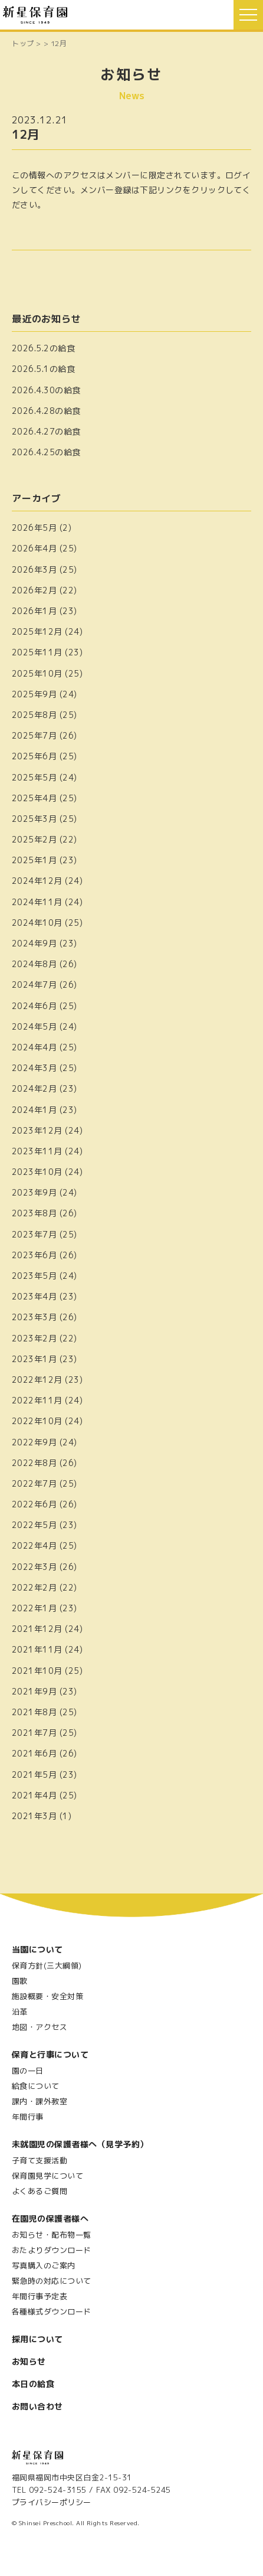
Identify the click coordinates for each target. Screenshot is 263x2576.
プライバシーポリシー (51, 2502)
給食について (36, 2086)
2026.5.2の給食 (43, 348)
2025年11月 (37, 652)
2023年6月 (34, 1255)
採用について (37, 2339)
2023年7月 (34, 1234)
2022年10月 (37, 1420)
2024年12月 (37, 880)
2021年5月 (34, 1774)
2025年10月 (37, 673)
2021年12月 (37, 1628)
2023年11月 (37, 1151)
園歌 (20, 1981)
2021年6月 (34, 1753)
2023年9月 (34, 1192)
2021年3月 (34, 1815)
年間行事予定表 (39, 2296)
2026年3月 (34, 569)
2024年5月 (34, 1026)
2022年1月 (34, 1608)
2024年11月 (37, 901)
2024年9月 (34, 943)
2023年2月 (34, 1338)
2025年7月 (34, 735)
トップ (23, 43)
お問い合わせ (37, 2406)
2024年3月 (34, 1067)
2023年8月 (34, 1213)
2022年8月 (34, 1462)
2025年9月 (34, 694)
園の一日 (28, 2070)
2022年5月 (34, 1524)
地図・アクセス (39, 2027)
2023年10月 (37, 1171)
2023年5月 (34, 1275)
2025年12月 (37, 631)
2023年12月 (37, 1130)
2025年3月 (34, 818)
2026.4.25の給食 (46, 452)
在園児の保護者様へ (50, 2218)
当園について (37, 1949)
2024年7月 (34, 984)
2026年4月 (34, 548)
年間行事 (28, 2116)
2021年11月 (37, 1649)
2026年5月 (34, 527)
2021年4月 (34, 1795)
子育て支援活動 (39, 2160)
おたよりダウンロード (51, 2250)
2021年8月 (34, 1712)
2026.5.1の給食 (43, 368)
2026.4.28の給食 (46, 410)
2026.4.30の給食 (46, 390)
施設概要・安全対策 (47, 1996)
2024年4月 (34, 1047)
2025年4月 (34, 798)
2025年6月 (34, 756)
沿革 (20, 2011)
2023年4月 (34, 1296)
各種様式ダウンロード (51, 2311)
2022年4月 (34, 1545)
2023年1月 (34, 1358)
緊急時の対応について (51, 2280)
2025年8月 (34, 714)
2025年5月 (34, 777)
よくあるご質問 (39, 2191)
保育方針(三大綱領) (47, 1965)
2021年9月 (34, 1691)
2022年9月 (34, 1442)
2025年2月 (34, 839)
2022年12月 (37, 1379)
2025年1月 (34, 860)
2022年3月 (34, 1566)
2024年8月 (34, 963)
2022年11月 (37, 1400)
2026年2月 (34, 590)
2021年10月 (37, 1670)
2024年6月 (34, 1005)
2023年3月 (34, 1317)
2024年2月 (34, 1088)
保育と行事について (50, 2054)
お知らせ (29, 2361)
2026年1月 (34, 610)
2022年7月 (34, 1483)
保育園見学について (47, 2175)
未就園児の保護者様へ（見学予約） (80, 2144)
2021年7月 (34, 1732)
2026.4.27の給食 (46, 431)
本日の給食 (33, 2383)
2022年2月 (34, 1587)
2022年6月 (34, 1504)
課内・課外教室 (39, 2101)
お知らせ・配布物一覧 (51, 2234)
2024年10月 (37, 922)
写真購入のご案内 (43, 2265)
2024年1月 (34, 1109)
